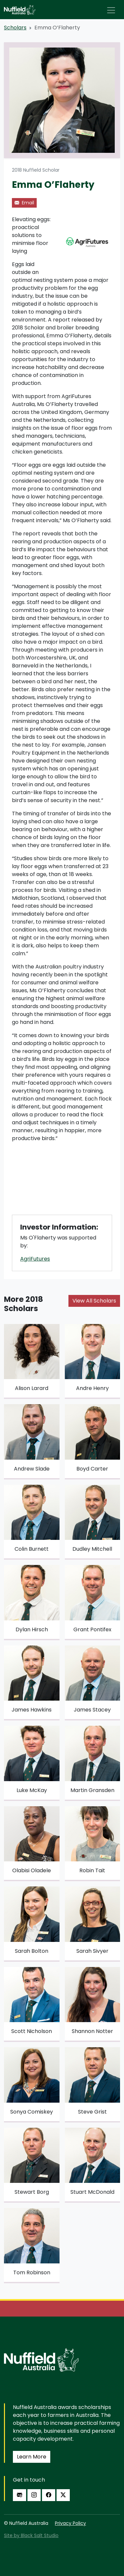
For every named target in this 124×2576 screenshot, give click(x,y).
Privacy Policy (70, 2523)
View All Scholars (94, 1301)
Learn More (31, 2456)
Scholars (15, 27)
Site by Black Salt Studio (31, 2535)
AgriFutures (35, 1259)
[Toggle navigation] (111, 10)
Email (24, 202)
